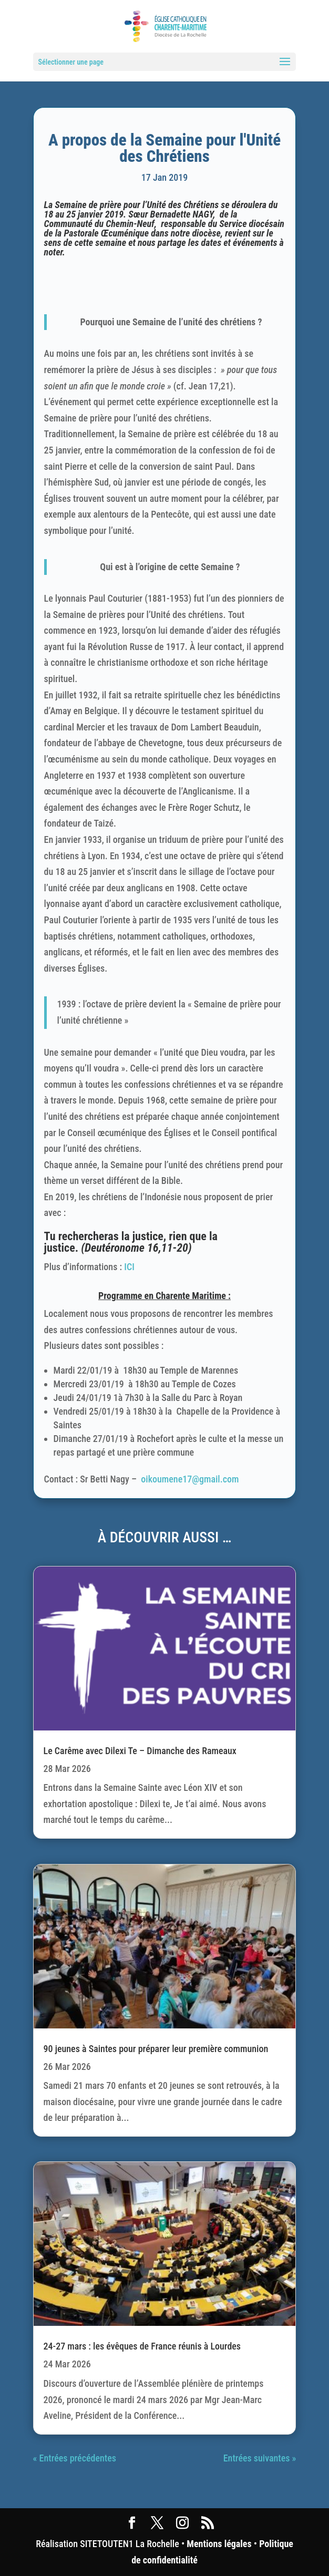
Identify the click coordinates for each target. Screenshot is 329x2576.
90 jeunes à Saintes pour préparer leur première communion (156, 2048)
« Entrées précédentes (74, 2458)
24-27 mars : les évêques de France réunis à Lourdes (142, 2346)
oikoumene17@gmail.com (190, 1479)
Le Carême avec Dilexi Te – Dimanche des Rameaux (140, 1750)
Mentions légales (219, 2543)
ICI (129, 1266)
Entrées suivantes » (259, 2458)
